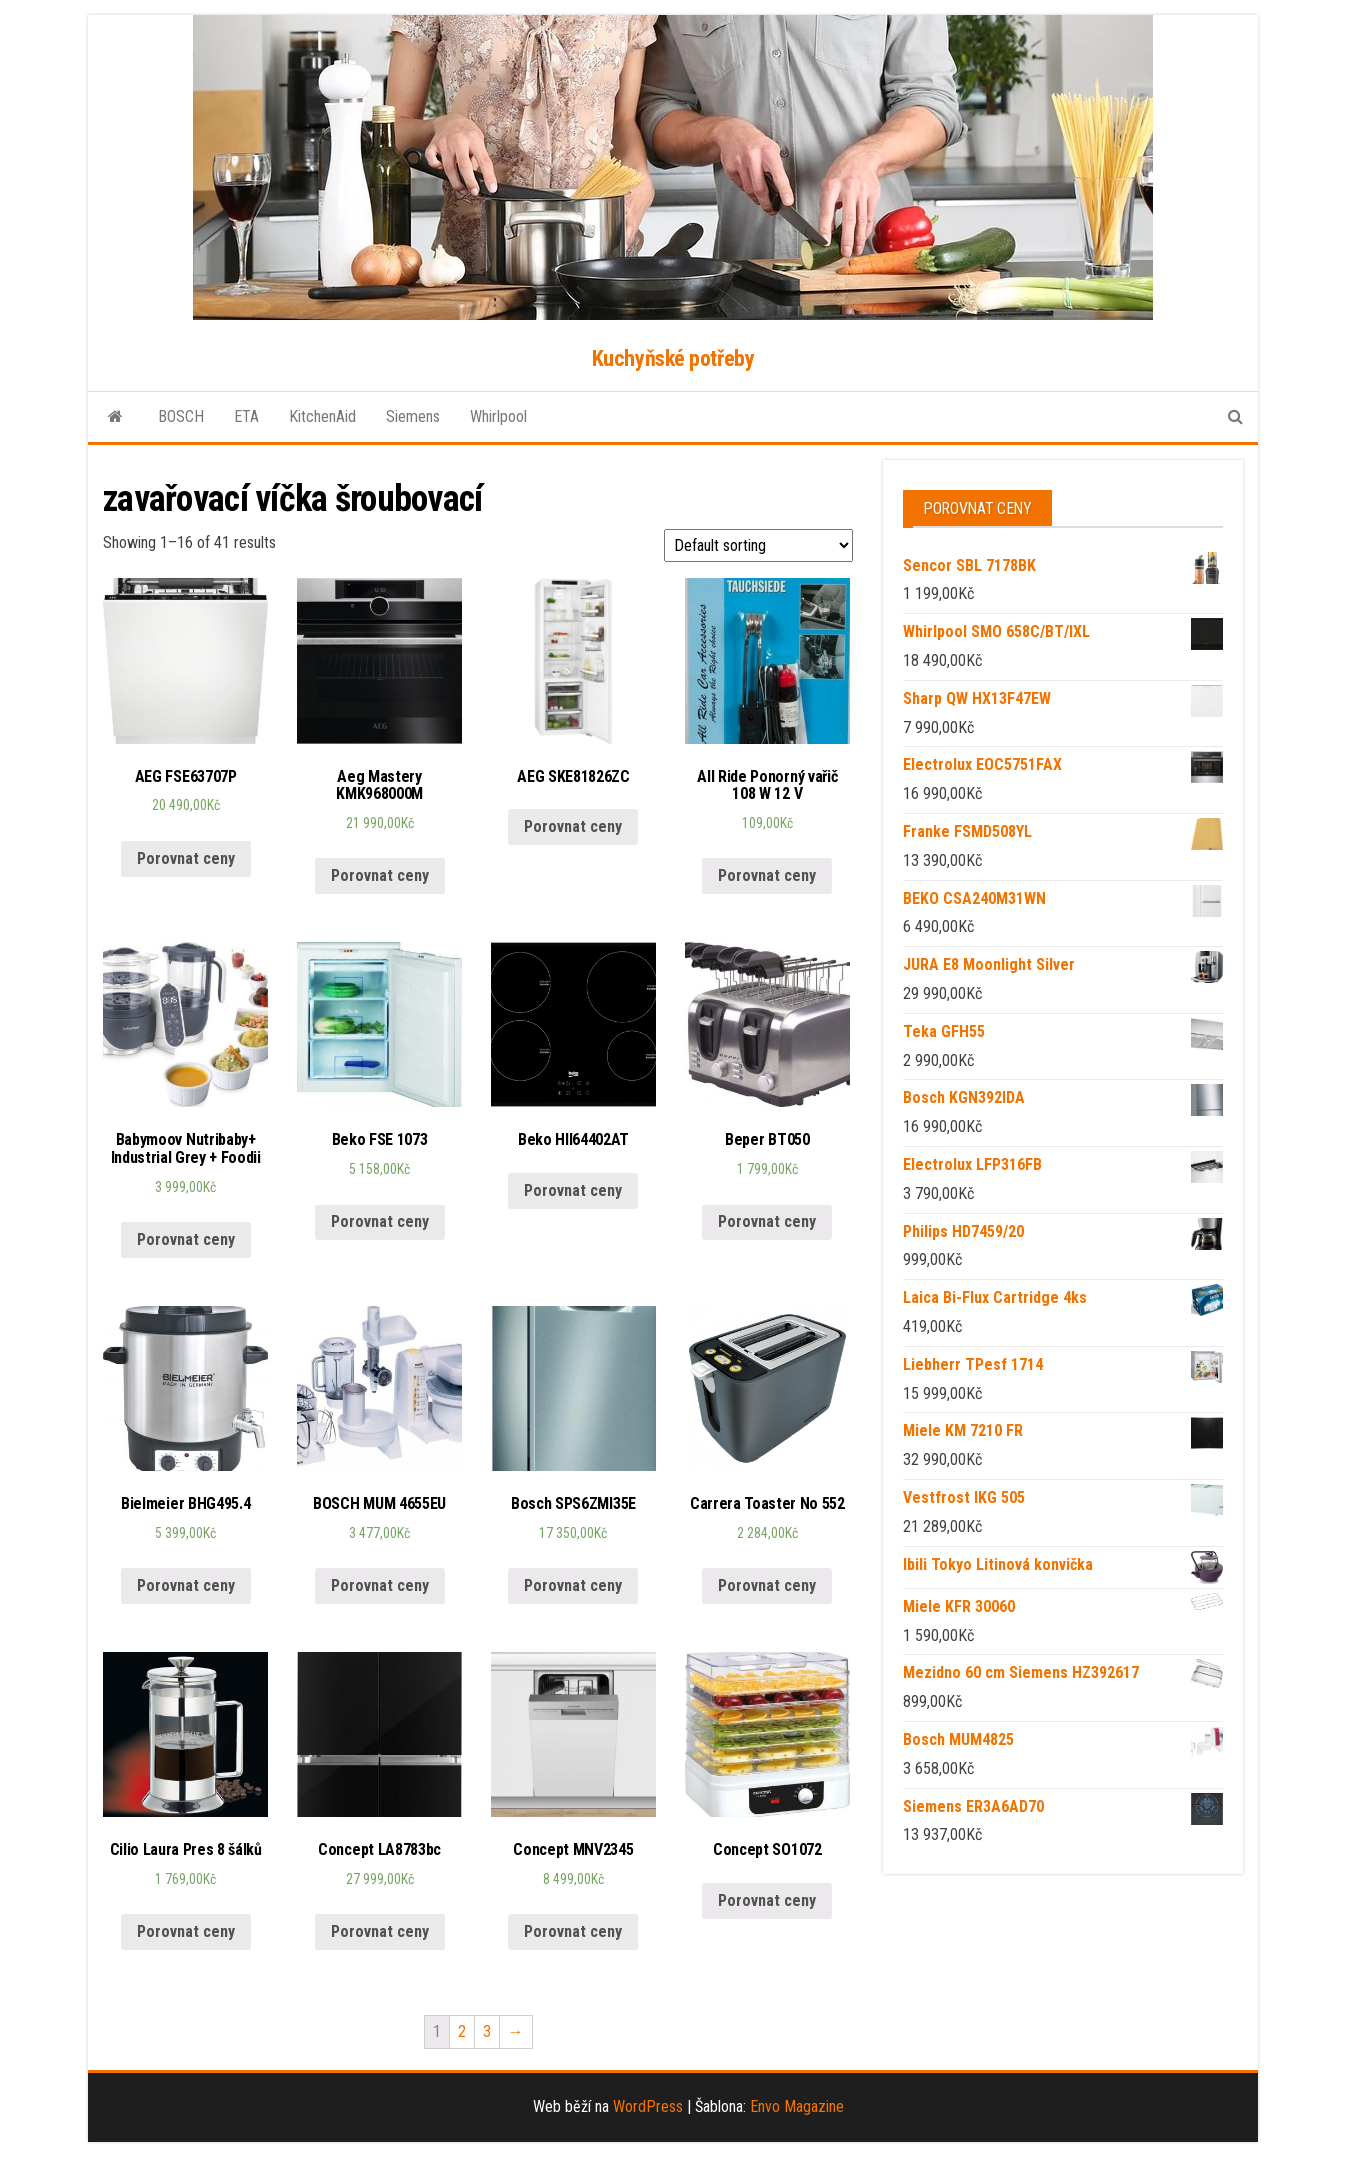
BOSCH (181, 416)
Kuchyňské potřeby (673, 358)
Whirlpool (498, 416)
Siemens (413, 416)
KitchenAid (322, 416)
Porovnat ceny (186, 858)
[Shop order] (758, 545)
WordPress (648, 2106)
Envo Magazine (797, 2106)
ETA (246, 416)
